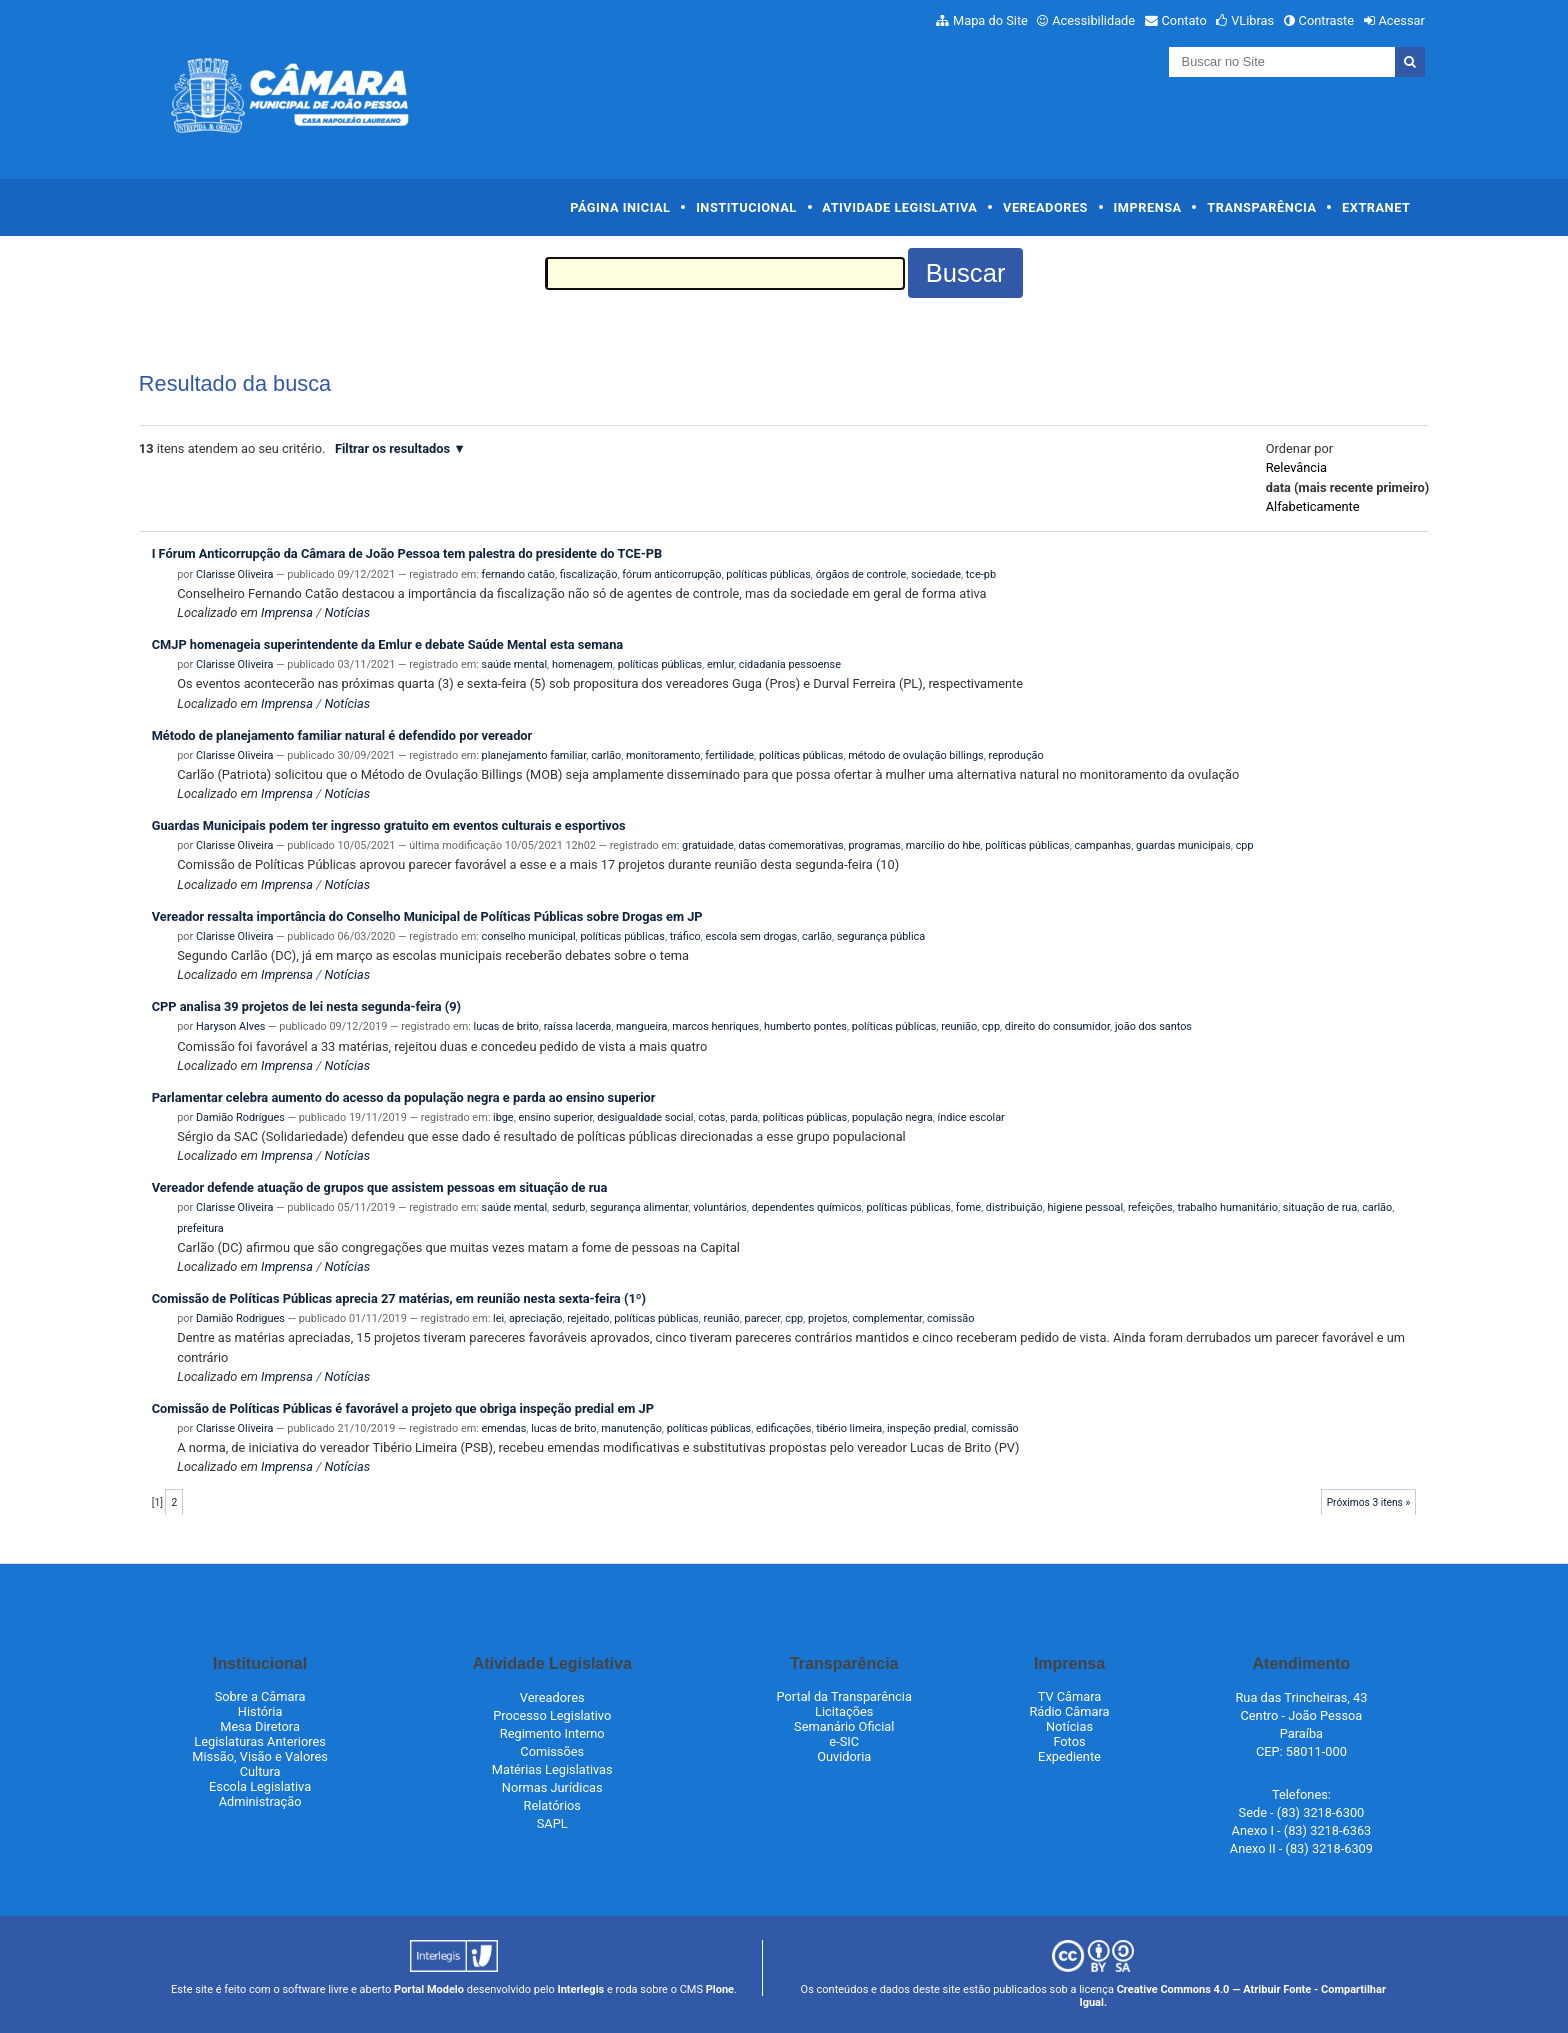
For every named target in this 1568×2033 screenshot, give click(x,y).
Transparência (1261, 207)
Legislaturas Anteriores (259, 1741)
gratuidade (708, 845)
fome (968, 1207)
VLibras (1252, 20)
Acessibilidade (1093, 20)
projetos (828, 1318)
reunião (959, 1026)
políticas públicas (768, 574)
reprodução (1016, 755)
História (260, 1711)
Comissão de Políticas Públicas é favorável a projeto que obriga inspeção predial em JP (403, 1408)
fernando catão (518, 574)
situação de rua (1320, 1207)
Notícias (347, 612)
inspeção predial (926, 1428)
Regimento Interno (552, 1733)
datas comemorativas (791, 845)
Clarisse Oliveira (234, 574)
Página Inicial (620, 207)
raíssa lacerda (578, 1026)
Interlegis (580, 1989)
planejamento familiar (534, 755)
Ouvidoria (844, 1756)
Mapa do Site (990, 20)
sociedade (936, 574)
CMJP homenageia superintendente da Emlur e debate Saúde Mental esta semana (388, 644)
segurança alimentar (639, 1207)
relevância (1296, 467)
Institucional (746, 207)
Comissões (552, 1751)
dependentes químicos (807, 1207)
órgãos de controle (861, 574)
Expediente (1069, 1756)
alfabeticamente (1313, 506)
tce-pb (981, 574)
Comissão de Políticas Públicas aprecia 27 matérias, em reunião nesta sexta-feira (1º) (399, 1298)
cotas (711, 1117)
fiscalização (589, 574)
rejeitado (588, 1318)
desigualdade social (645, 1117)
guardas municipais (1183, 845)
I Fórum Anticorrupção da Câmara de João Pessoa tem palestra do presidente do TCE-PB (407, 553)
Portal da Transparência (844, 1696)
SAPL (552, 1823)
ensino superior (555, 1117)
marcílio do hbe (943, 845)
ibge (503, 1117)
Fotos (1069, 1741)
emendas (504, 1428)
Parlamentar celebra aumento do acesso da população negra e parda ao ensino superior (404, 1097)
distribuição (1014, 1207)
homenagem (582, 664)
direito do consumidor (1057, 1026)
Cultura (260, 1771)
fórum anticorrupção (671, 574)
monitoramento (663, 755)
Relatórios (552, 1805)
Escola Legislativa (260, 1786)
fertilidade (729, 755)
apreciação (535, 1318)
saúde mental (515, 664)
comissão (950, 1318)
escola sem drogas (751, 936)
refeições (1150, 1207)
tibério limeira (849, 1428)
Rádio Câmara (1069, 1711)
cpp (1245, 845)
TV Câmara (1070, 1696)
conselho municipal (529, 936)
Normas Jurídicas (552, 1787)
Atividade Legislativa (899, 207)
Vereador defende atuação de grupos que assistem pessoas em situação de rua (380, 1187)
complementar (887, 1318)
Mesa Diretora (260, 1726)
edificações (783, 1428)
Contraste (1327, 20)
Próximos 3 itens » (1369, 1502)
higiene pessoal (1085, 1207)
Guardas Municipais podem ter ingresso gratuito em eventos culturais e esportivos (389, 825)
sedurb (568, 1207)
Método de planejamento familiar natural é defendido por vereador (342, 735)
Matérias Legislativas (552, 1769)
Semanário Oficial (844, 1726)
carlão (606, 755)
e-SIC (844, 1741)
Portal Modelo (429, 1989)
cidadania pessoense (790, 664)
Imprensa (1148, 207)
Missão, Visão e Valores (260, 1756)
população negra (892, 1117)
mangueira (641, 1026)
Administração (260, 1801)
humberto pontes (805, 1026)
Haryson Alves (230, 1026)
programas (875, 845)
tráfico (685, 936)
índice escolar (971, 1117)
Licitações (844, 1711)
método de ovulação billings (915, 755)
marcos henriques (715, 1026)
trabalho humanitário (1227, 1207)
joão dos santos (1153, 1026)
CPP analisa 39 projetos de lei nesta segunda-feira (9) (306, 1006)
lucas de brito (506, 1026)
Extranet (1376, 207)
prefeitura (200, 1228)
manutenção (631, 1428)
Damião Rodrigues (240, 1117)
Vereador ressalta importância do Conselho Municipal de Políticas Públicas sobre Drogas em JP (427, 916)
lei (498, 1318)
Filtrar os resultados (392, 448)
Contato (1184, 20)
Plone (720, 1989)
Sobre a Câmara (260, 1696)
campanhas (1103, 845)
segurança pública (881, 936)
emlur (720, 664)
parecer (763, 1318)
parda (744, 1117)
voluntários (720, 1207)
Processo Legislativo (552, 1715)
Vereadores (1045, 207)
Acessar (1401, 20)
